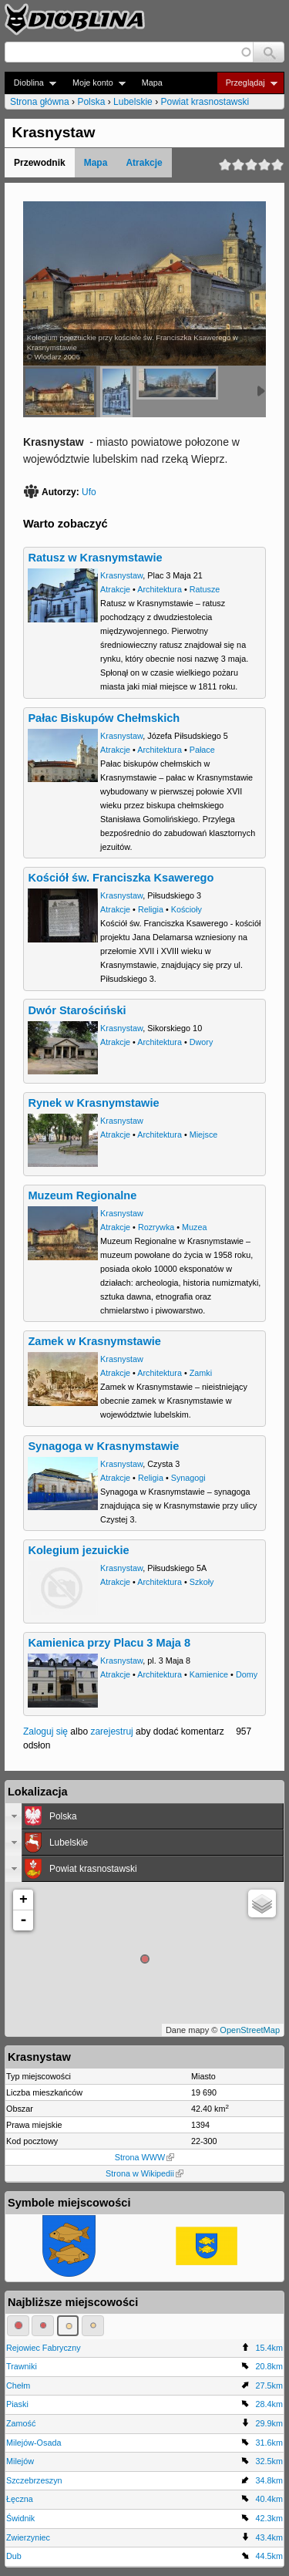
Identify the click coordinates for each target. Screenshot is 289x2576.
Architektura (159, 589)
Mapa (152, 82)
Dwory (201, 1042)
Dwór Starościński (77, 1010)
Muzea (194, 1227)
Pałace (202, 749)
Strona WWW (144, 2157)
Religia (150, 909)
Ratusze (205, 589)
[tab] (144, 1816)
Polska (91, 101)
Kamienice (209, 1674)
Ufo (89, 492)
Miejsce (204, 1134)
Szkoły (202, 1581)
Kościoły (186, 909)
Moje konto (94, 83)
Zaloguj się (45, 1731)
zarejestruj (111, 1731)
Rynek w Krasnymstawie (93, 1103)
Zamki (201, 1372)
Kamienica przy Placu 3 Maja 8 (109, 1643)
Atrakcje (144, 162)
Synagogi (188, 1477)
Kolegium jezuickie (78, 1550)
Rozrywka (156, 1227)
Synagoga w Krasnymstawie (103, 1446)
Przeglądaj (247, 83)
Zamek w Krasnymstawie (94, 1341)
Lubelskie (133, 101)
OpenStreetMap (250, 2030)
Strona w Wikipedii (144, 2173)
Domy (246, 1674)
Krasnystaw (121, 575)
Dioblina (30, 83)
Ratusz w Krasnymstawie (95, 557)
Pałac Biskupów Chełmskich (104, 718)
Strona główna (39, 101)
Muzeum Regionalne (82, 1195)
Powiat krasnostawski (204, 101)
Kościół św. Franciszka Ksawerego (120, 878)
